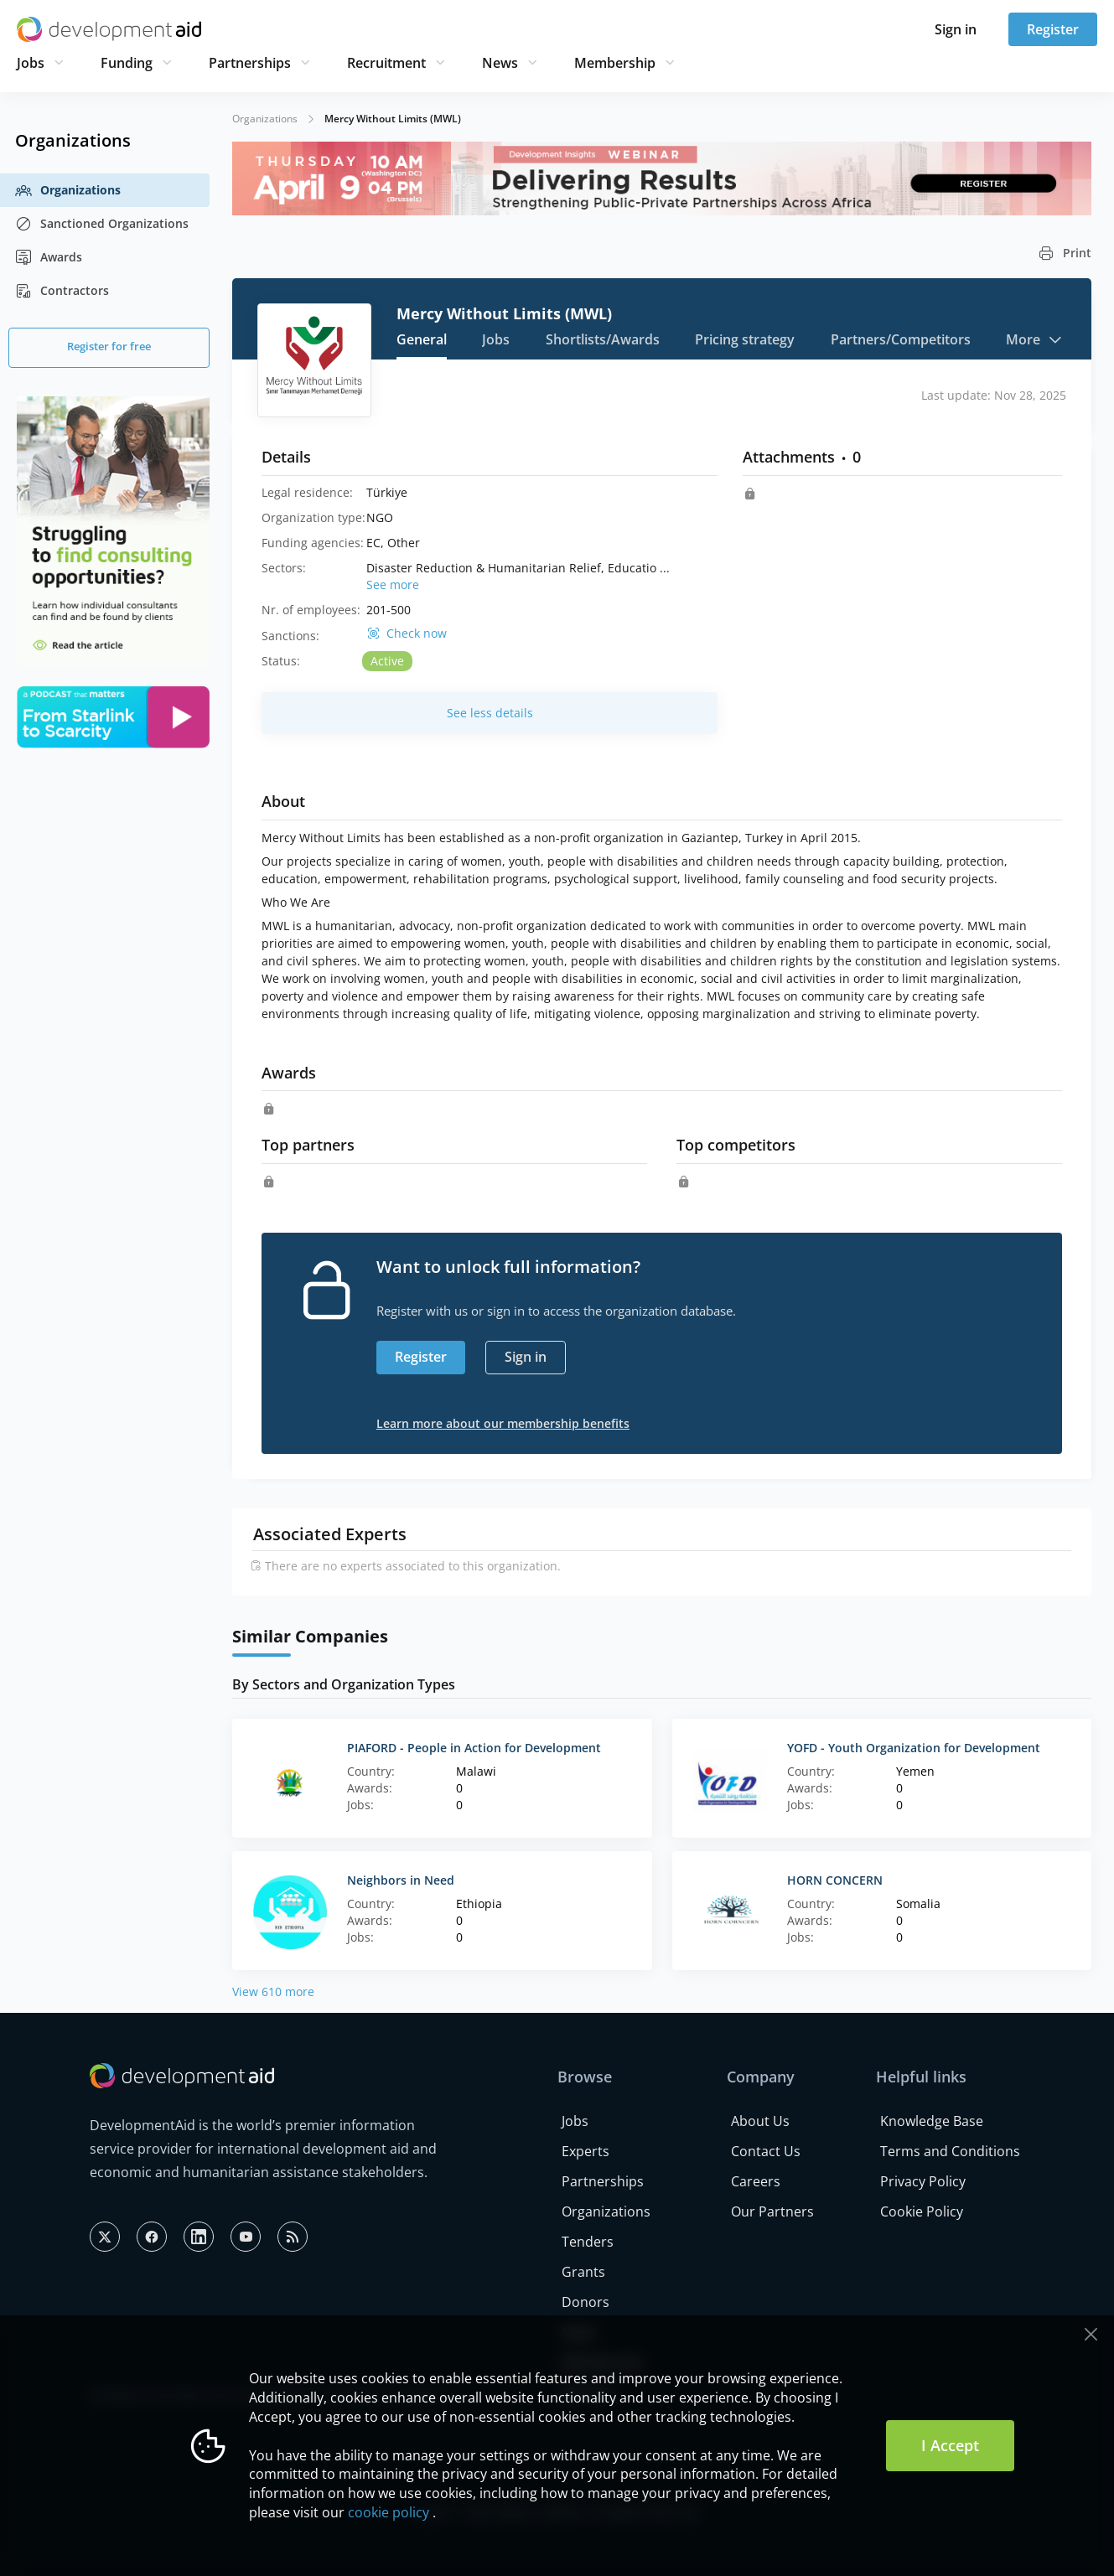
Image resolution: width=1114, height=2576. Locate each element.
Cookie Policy (921, 2211)
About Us (760, 2121)
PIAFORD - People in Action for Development (474, 1748)
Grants (583, 2272)
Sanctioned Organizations (102, 223)
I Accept (950, 2445)
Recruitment (386, 63)
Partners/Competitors (901, 339)
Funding (127, 63)
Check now (416, 633)
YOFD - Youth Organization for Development (913, 1748)
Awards (48, 257)
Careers (755, 2181)
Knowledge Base (931, 2121)
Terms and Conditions (950, 2151)
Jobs (30, 63)
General (421, 339)
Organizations (68, 190)
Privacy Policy (923, 2181)
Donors (585, 2302)
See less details (490, 713)
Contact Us (766, 2151)
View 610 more (273, 1991)
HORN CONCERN (835, 1880)
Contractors (62, 290)
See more (392, 584)
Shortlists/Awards (603, 339)
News (500, 63)
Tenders (588, 2241)
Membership (614, 63)
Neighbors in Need (400, 1880)
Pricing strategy (745, 339)
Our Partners (772, 2211)
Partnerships (250, 63)
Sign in (956, 29)
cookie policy (388, 2512)
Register (1053, 29)
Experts (585, 2151)
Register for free (109, 346)
